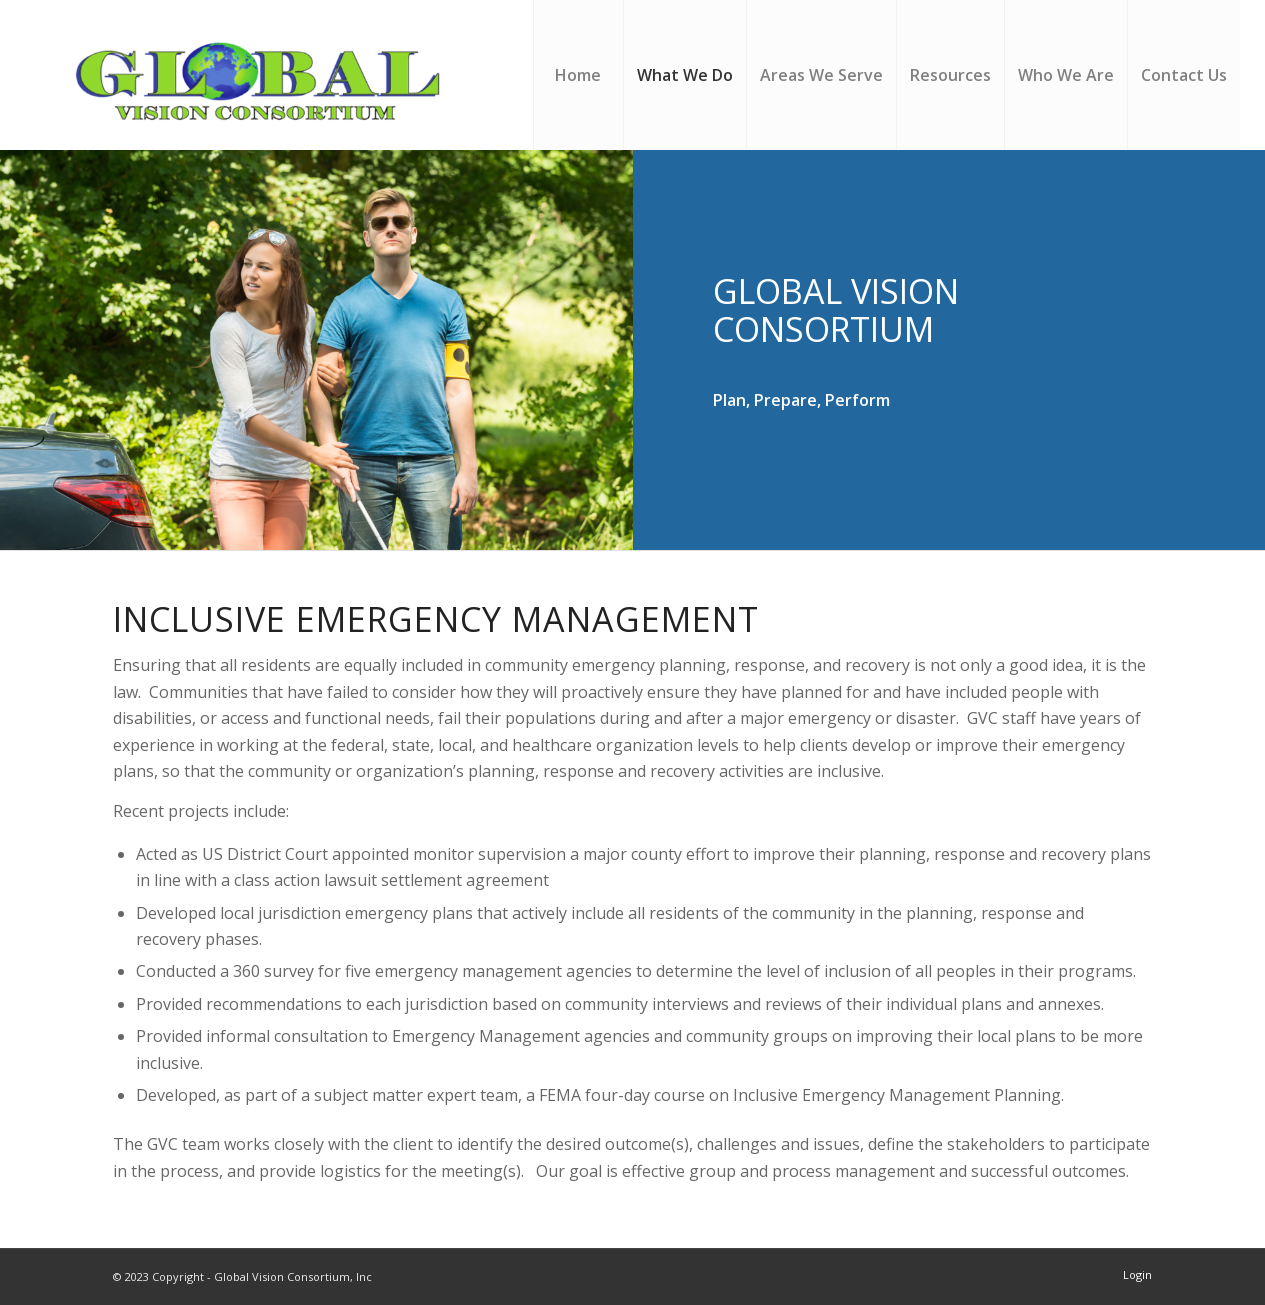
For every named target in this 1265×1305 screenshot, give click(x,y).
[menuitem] (578, 75)
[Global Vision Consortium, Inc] (264, 75)
